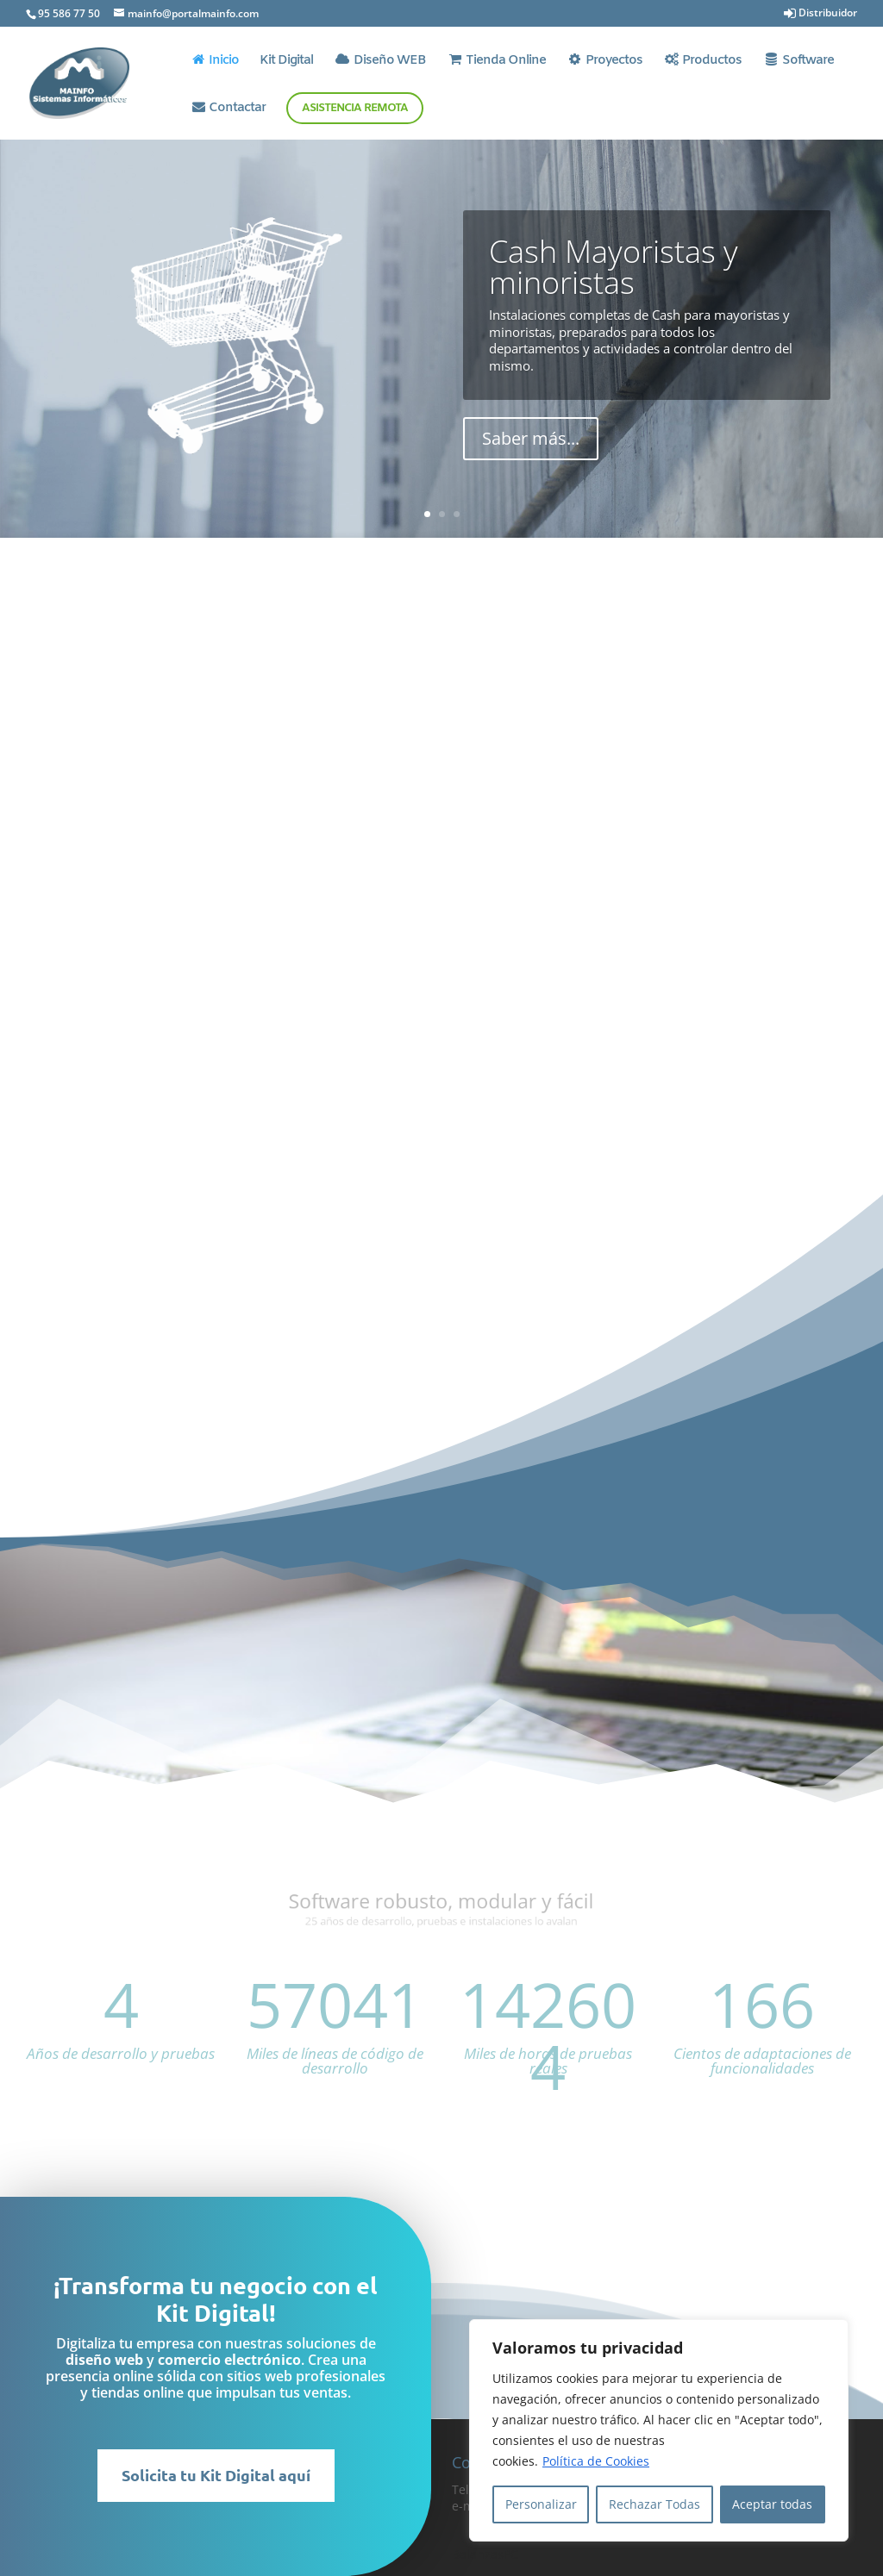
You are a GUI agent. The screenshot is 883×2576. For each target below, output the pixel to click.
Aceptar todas (772, 2504)
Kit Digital (286, 61)
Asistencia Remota (355, 108)
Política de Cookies (595, 2461)
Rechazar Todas (654, 2504)
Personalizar (541, 2504)
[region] (659, 2430)
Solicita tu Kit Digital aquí (155, 2475)
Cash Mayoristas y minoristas (613, 267)
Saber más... (530, 439)
